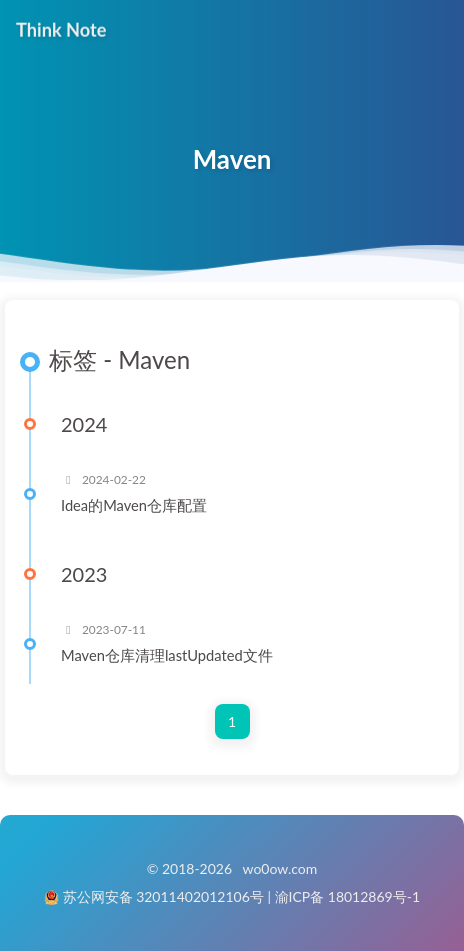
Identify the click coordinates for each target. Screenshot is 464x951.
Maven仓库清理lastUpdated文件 (167, 655)
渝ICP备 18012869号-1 (348, 896)
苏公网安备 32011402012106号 (163, 896)
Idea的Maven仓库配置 (134, 505)
